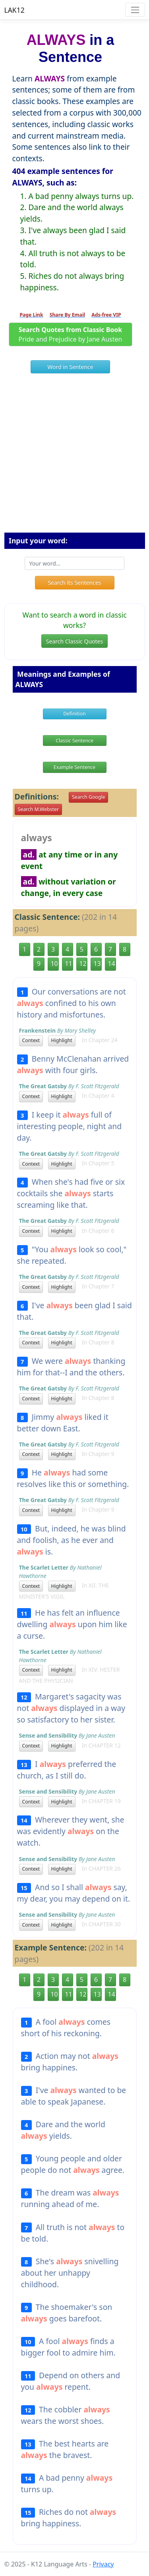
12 (83, 963)
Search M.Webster (38, 809)
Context (31, 1040)
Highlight (61, 1040)
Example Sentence (74, 767)
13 (97, 963)
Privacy (103, 2564)
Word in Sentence (70, 367)
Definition (74, 713)
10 (54, 963)
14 (111, 963)
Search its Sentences (74, 582)
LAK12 (14, 10)
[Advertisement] (74, 456)
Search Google (88, 797)
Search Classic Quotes (74, 641)
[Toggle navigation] (135, 10)
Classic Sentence (74, 740)
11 (68, 963)
